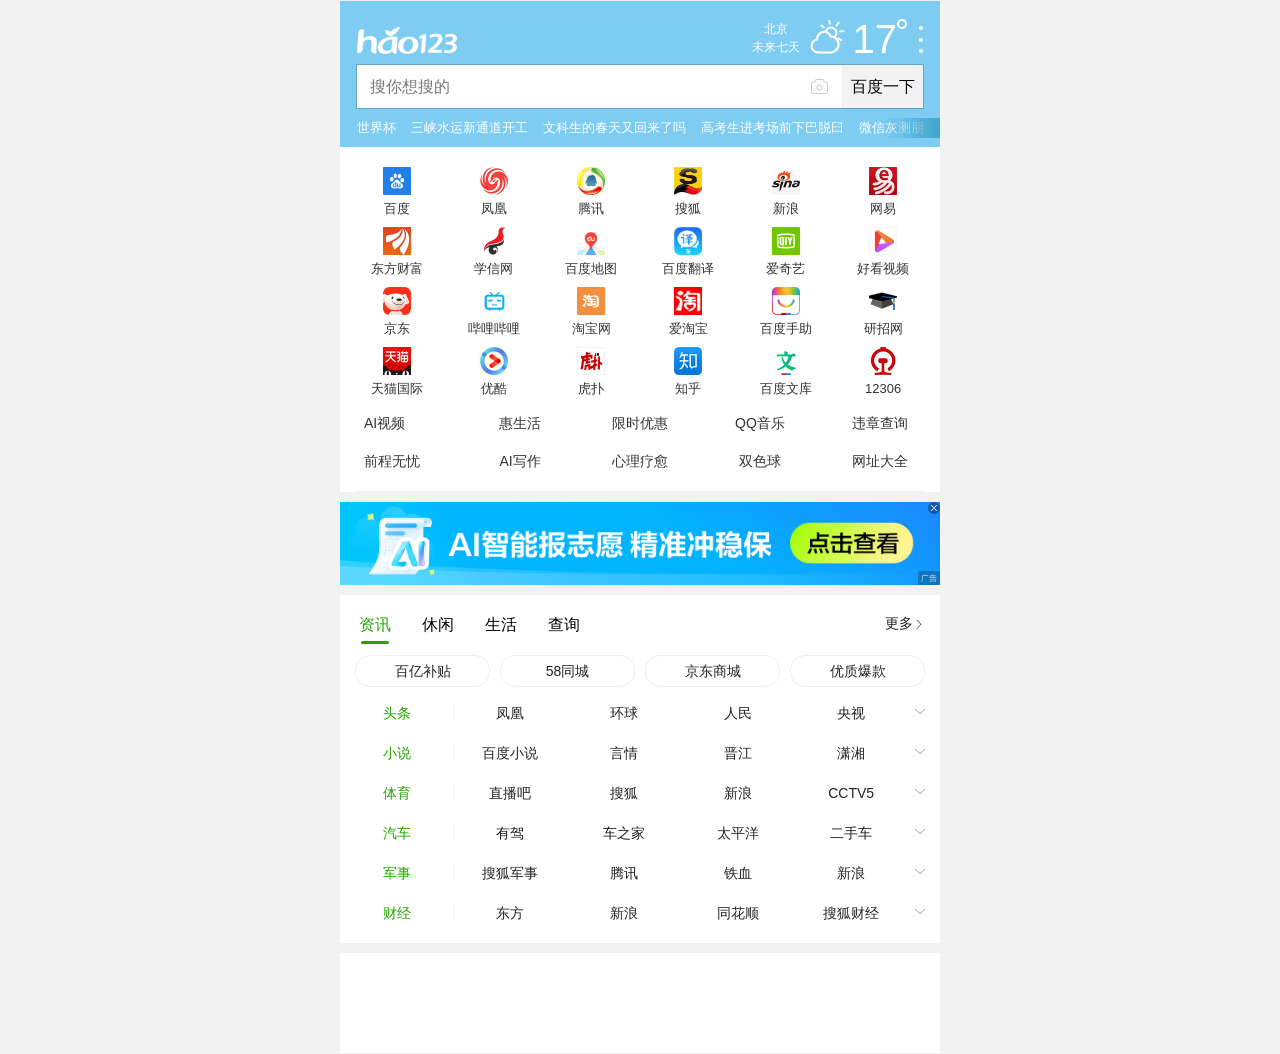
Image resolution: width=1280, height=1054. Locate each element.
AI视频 (384, 423)
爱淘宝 (688, 328)
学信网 (493, 268)
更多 (899, 623)
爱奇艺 (785, 268)
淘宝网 (591, 328)
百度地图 (591, 268)
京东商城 (713, 671)
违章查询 (880, 423)
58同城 (568, 671)
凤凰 (494, 208)
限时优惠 (640, 423)
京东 (397, 328)
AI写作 (519, 461)
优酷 (494, 388)
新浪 (786, 208)
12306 (883, 388)
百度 (397, 208)
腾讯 (591, 208)
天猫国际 (397, 388)
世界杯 (376, 127)
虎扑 (591, 388)
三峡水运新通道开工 (469, 127)
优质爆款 (858, 671)
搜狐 (688, 208)
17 (880, 40)
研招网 (883, 328)
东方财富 (397, 268)
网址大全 (880, 461)
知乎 (688, 388)
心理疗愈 (640, 461)
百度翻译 (688, 268)
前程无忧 (392, 461)
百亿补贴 (423, 671)
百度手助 (786, 328)
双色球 (760, 461)
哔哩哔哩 (494, 328)
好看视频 (883, 268)
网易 (883, 208)
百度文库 (786, 388)
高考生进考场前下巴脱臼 (772, 127)
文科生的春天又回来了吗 (614, 127)
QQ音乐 (760, 423)
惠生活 (520, 423)
